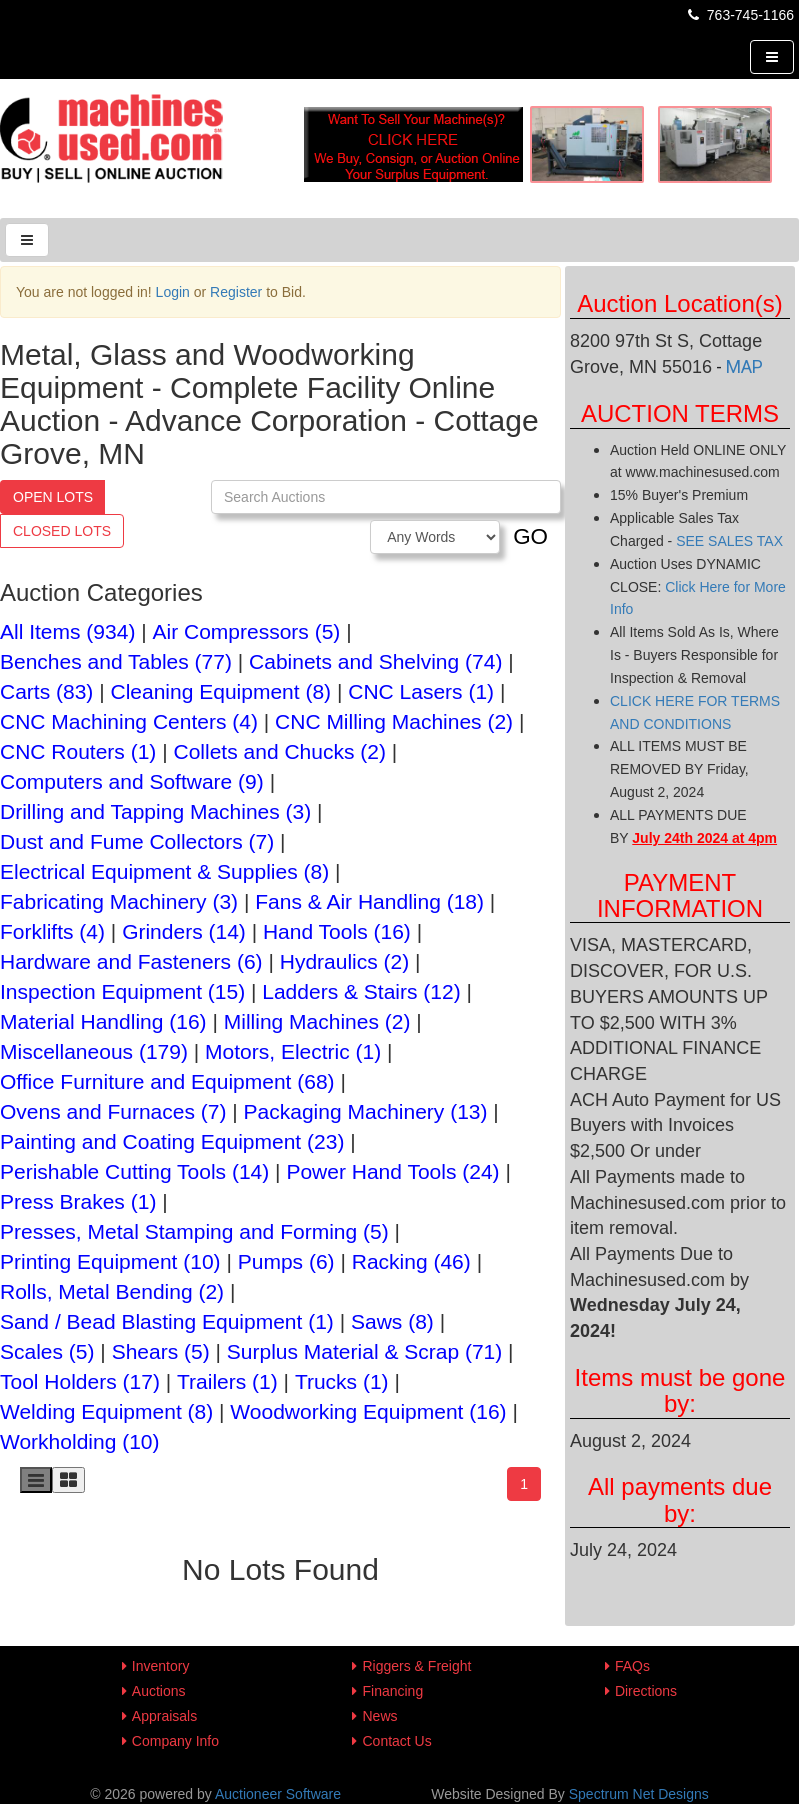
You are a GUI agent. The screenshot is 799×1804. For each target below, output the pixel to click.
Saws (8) (392, 1321)
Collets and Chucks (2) (280, 751)
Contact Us (396, 1741)
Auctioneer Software (278, 1794)
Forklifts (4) (52, 931)
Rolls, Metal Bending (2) (112, 1291)
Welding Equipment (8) (106, 1411)
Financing (392, 1691)
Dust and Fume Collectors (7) (137, 841)
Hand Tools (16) (337, 931)
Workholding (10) (80, 1441)
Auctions (159, 1691)
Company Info (175, 1741)
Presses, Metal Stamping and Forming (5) (194, 1231)
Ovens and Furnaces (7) (113, 1111)
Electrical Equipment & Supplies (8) (164, 871)
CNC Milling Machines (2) (394, 721)
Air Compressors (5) (247, 631)
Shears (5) (161, 1351)
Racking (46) (411, 1261)
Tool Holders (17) (80, 1381)
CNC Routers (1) (78, 751)
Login (173, 292)
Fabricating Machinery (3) (119, 901)
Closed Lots (62, 531)
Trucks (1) (342, 1381)
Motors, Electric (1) (293, 1051)
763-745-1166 (739, 15)
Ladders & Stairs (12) (361, 991)
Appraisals (164, 1716)
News (379, 1716)
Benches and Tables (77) (116, 661)
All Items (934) (67, 631)
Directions (646, 1691)
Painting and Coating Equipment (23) (172, 1141)
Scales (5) (47, 1351)
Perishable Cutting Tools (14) (134, 1171)
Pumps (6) (286, 1261)
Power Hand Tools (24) (392, 1171)
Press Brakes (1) (78, 1201)
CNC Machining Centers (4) (129, 721)
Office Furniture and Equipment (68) (167, 1081)
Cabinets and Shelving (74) (375, 661)
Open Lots (53, 497)
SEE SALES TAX (729, 541)
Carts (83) (46, 691)
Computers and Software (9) (132, 781)
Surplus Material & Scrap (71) (364, 1351)
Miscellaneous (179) (94, 1051)
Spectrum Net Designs (639, 1794)
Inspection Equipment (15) (122, 991)
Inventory (161, 1666)
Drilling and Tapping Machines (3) (155, 811)
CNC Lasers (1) (421, 691)
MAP (744, 366)
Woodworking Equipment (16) (368, 1411)
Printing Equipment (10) (110, 1261)
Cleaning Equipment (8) (220, 691)
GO (530, 536)
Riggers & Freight (416, 1666)
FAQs (632, 1666)
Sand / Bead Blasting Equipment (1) (167, 1321)
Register (236, 292)
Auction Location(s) (679, 303)
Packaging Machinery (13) (366, 1111)
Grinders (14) (184, 931)
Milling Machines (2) (317, 1021)
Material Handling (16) (103, 1021)
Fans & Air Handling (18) (369, 901)
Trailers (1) (227, 1381)
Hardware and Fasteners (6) (131, 961)
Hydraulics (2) (345, 961)
